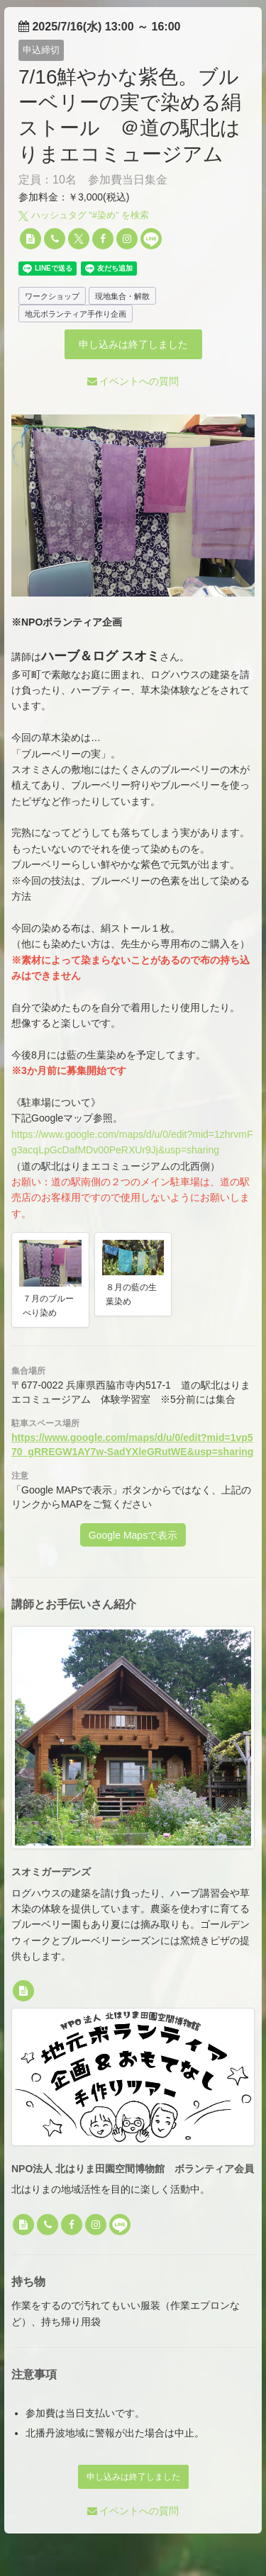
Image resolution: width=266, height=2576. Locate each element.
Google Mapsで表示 (133, 1535)
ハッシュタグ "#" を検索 (83, 215)
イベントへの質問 (133, 381)
